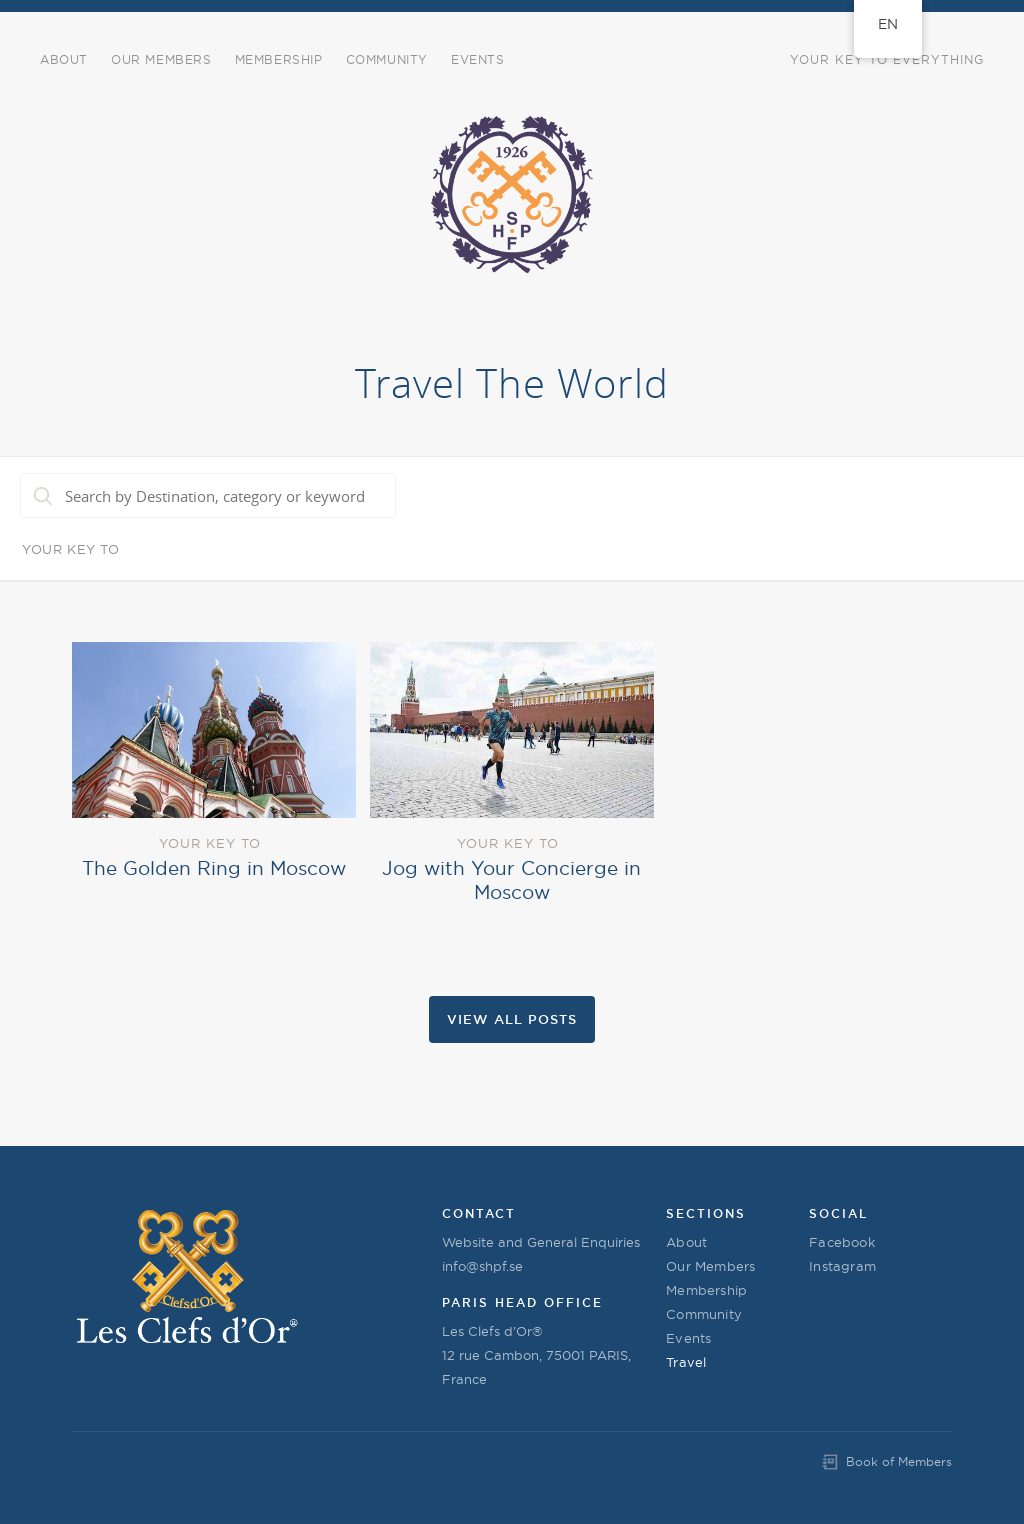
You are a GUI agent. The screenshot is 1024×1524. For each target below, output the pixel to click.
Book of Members (899, 1461)
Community (704, 1314)
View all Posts (512, 1019)
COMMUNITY (387, 59)
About (64, 59)
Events (688, 1338)
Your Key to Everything (887, 59)
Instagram (842, 1266)
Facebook (842, 1242)
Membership (279, 59)
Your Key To (71, 549)
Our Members (161, 59)
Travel (686, 1362)
